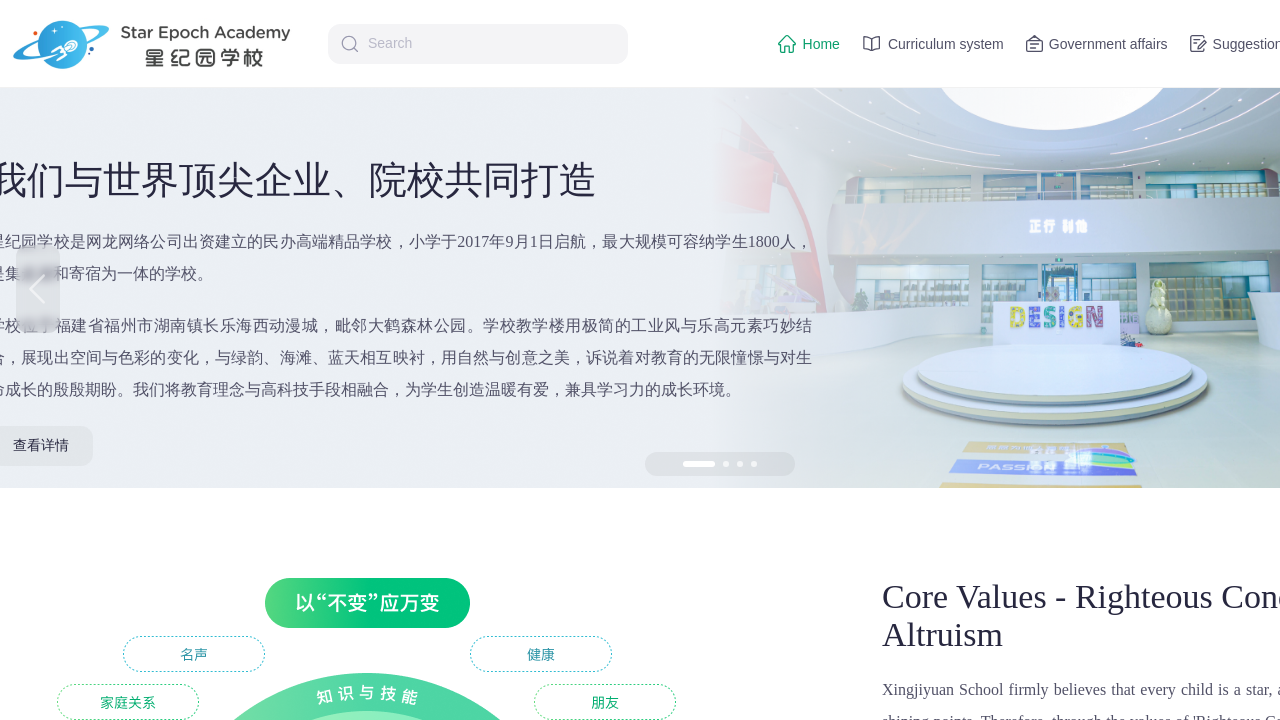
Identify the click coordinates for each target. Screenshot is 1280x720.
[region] (640, 360)
